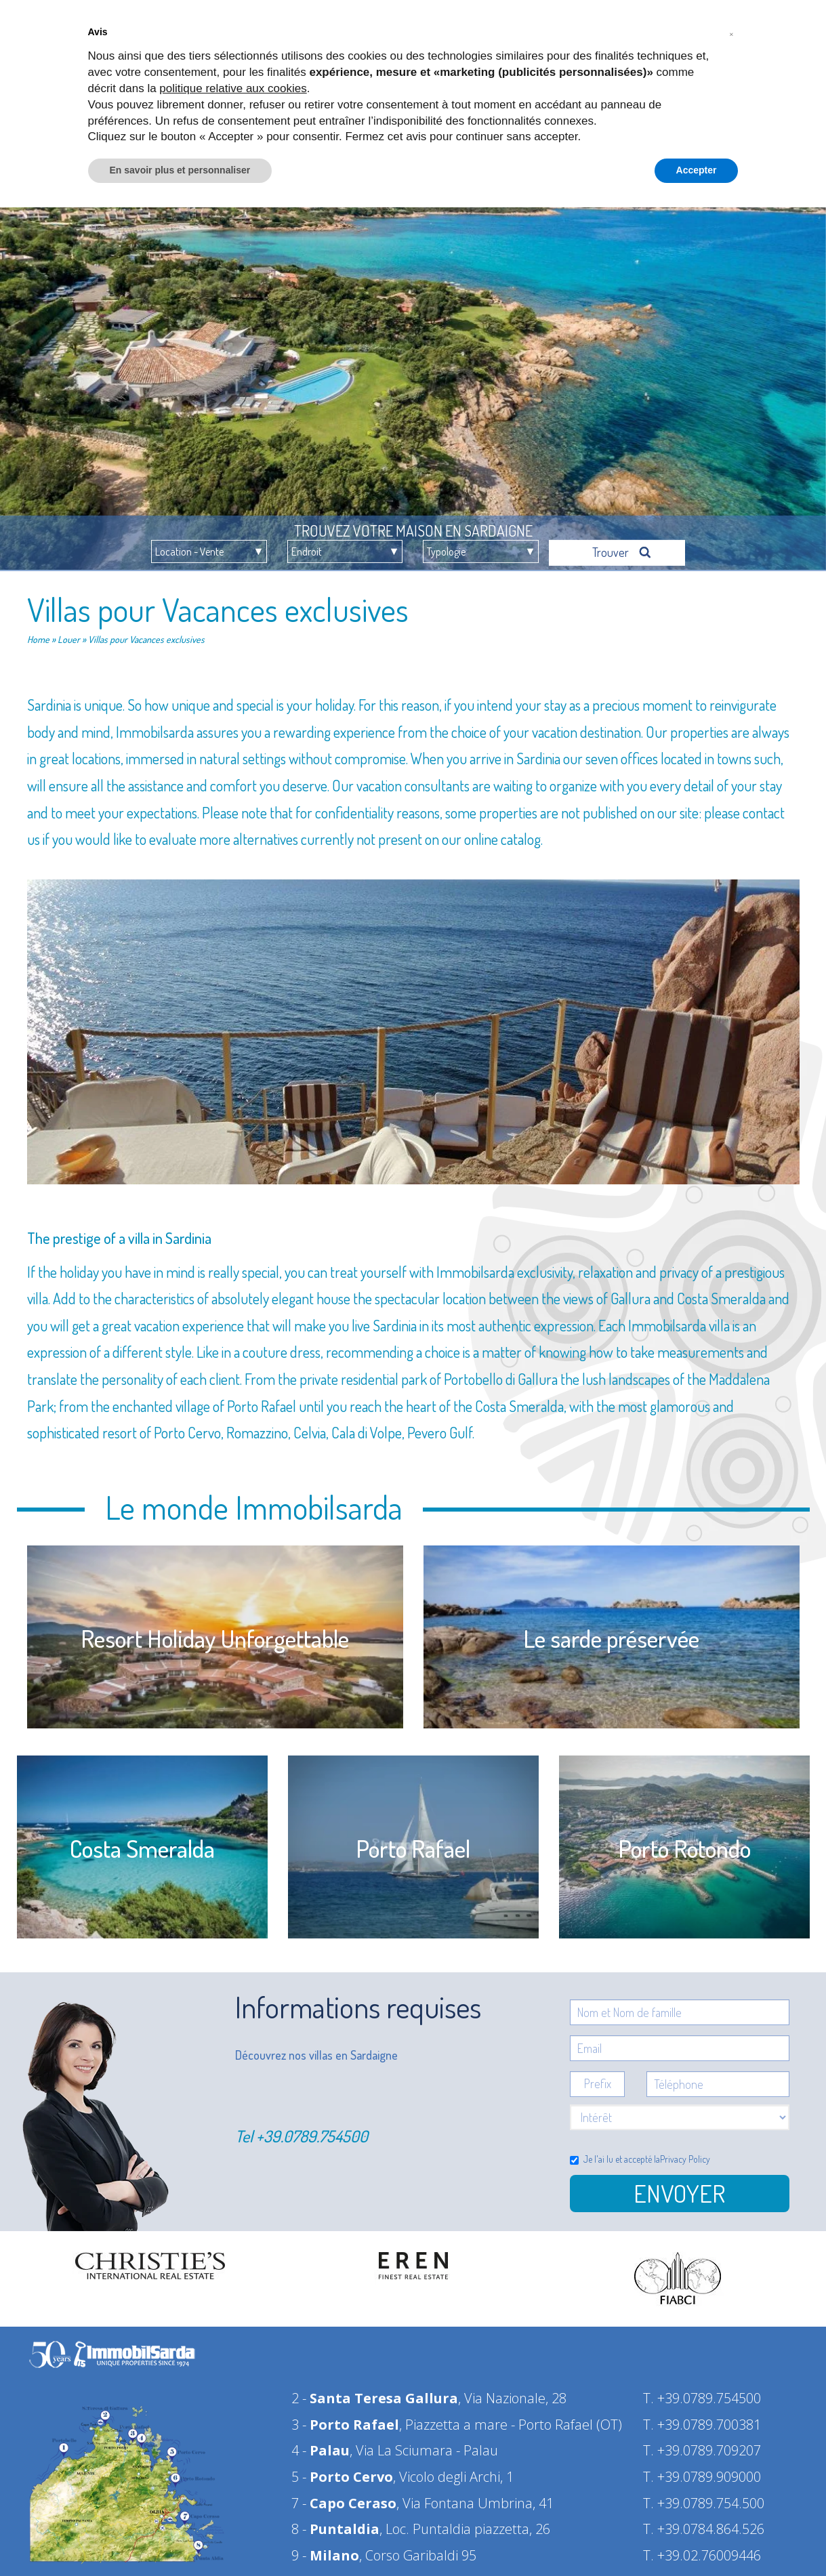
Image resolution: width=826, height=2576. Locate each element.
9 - (325, 2549)
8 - (335, 2523)
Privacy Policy (685, 2153)
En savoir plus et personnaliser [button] (180, 170)
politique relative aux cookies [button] (232, 88)
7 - (343, 2497)
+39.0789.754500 (312, 2129)
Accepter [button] (696, 170)
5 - (342, 2470)
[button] (732, 32)
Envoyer (679, 2187)
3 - (345, 2418)
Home (38, 633)
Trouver (622, 546)
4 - (320, 2444)
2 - (374, 2392)
